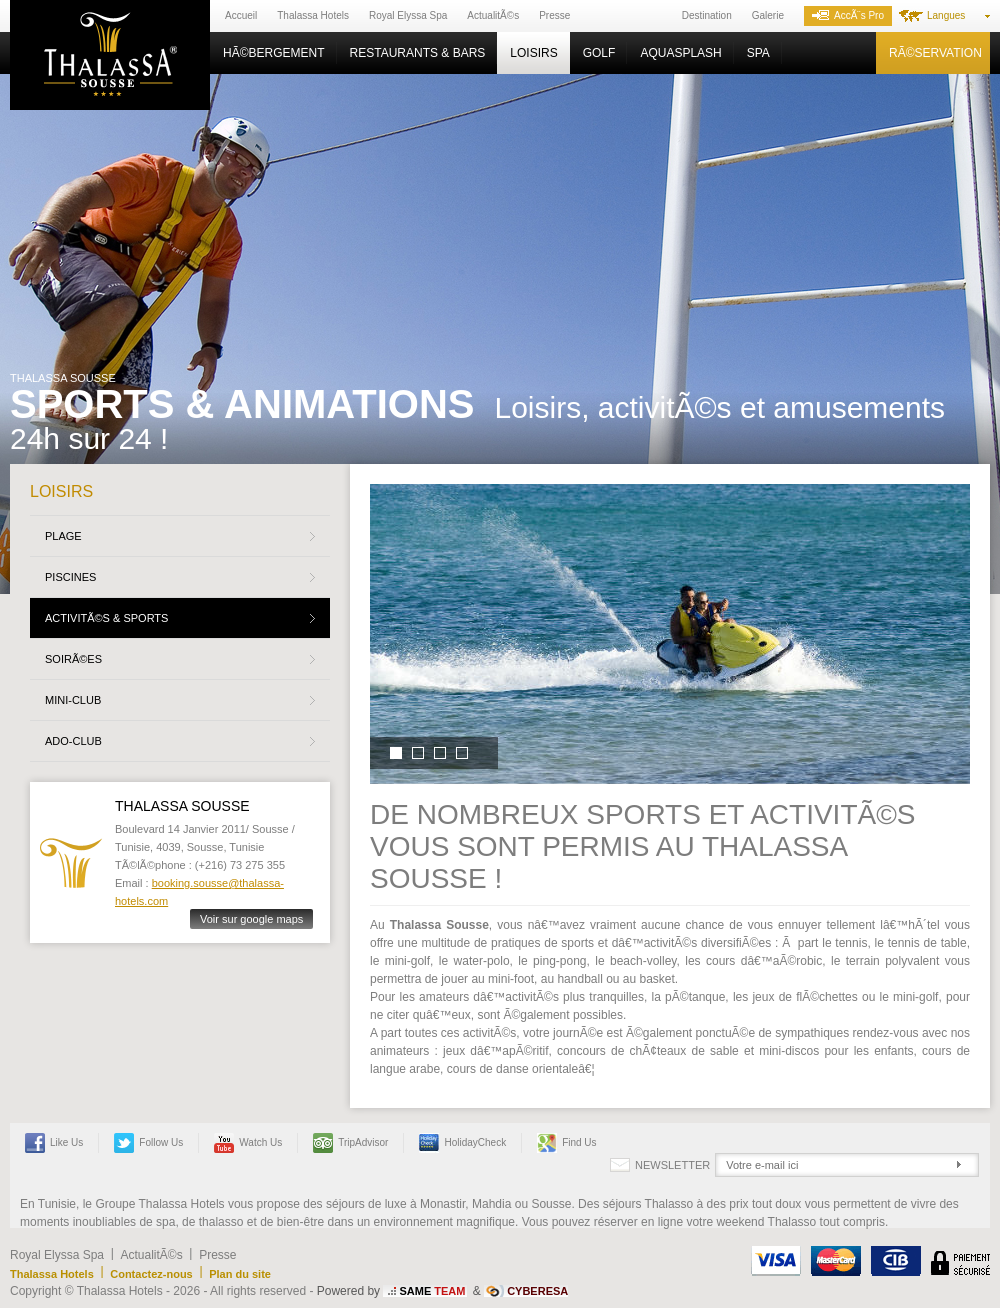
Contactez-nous (151, 1274)
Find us (566, 1143)
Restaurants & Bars (418, 53)
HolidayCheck (462, 1143)
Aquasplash (680, 53)
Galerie (768, 15)
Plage (63, 536)
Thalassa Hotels (313, 15)
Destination (707, 15)
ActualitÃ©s (493, 15)
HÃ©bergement (274, 53)
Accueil (241, 15)
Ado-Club (73, 741)
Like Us (54, 1143)
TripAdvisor (350, 1143)
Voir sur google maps (251, 919)
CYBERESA (537, 1291)
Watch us (248, 1143)
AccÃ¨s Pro (848, 15)
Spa (758, 53)
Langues (946, 15)
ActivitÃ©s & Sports (106, 618)
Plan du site (240, 1274)
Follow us (148, 1143)
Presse (554, 15)
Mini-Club (73, 700)
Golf (599, 53)
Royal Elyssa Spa (408, 15)
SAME (432, 1291)
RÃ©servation (935, 53)
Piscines (70, 577)
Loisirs (533, 53)
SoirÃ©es (73, 659)
